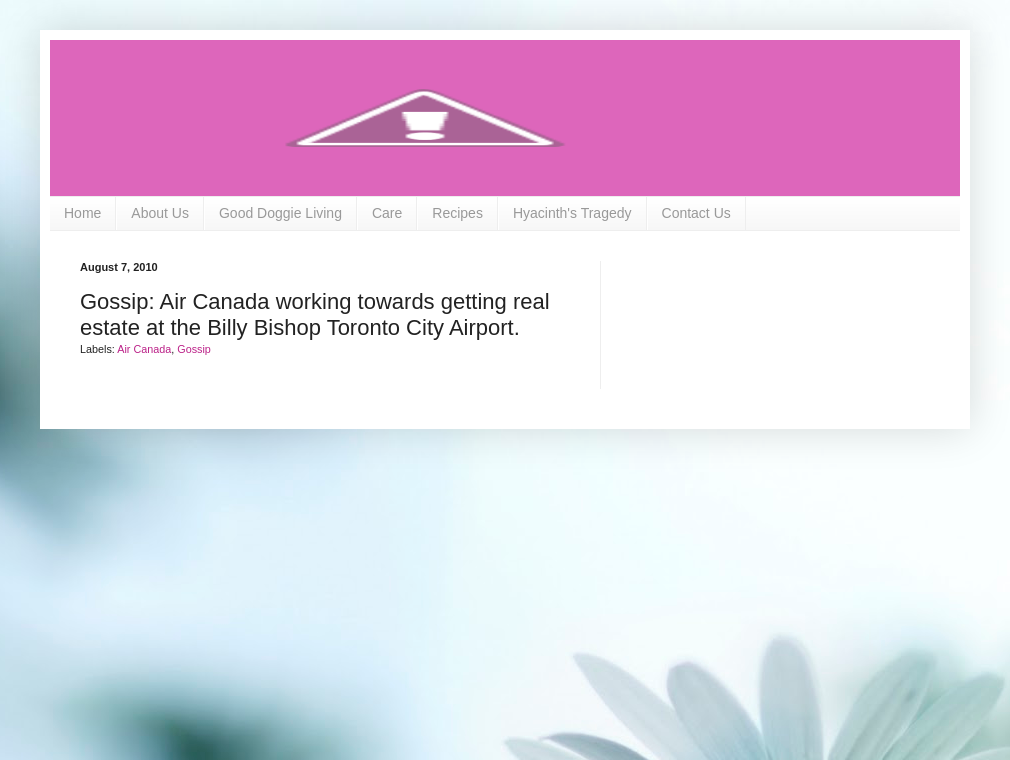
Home (82, 213)
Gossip (194, 349)
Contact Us (696, 213)
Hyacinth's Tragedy (572, 213)
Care (387, 213)
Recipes (457, 213)
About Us (160, 213)
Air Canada (144, 349)
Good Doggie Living (280, 213)
